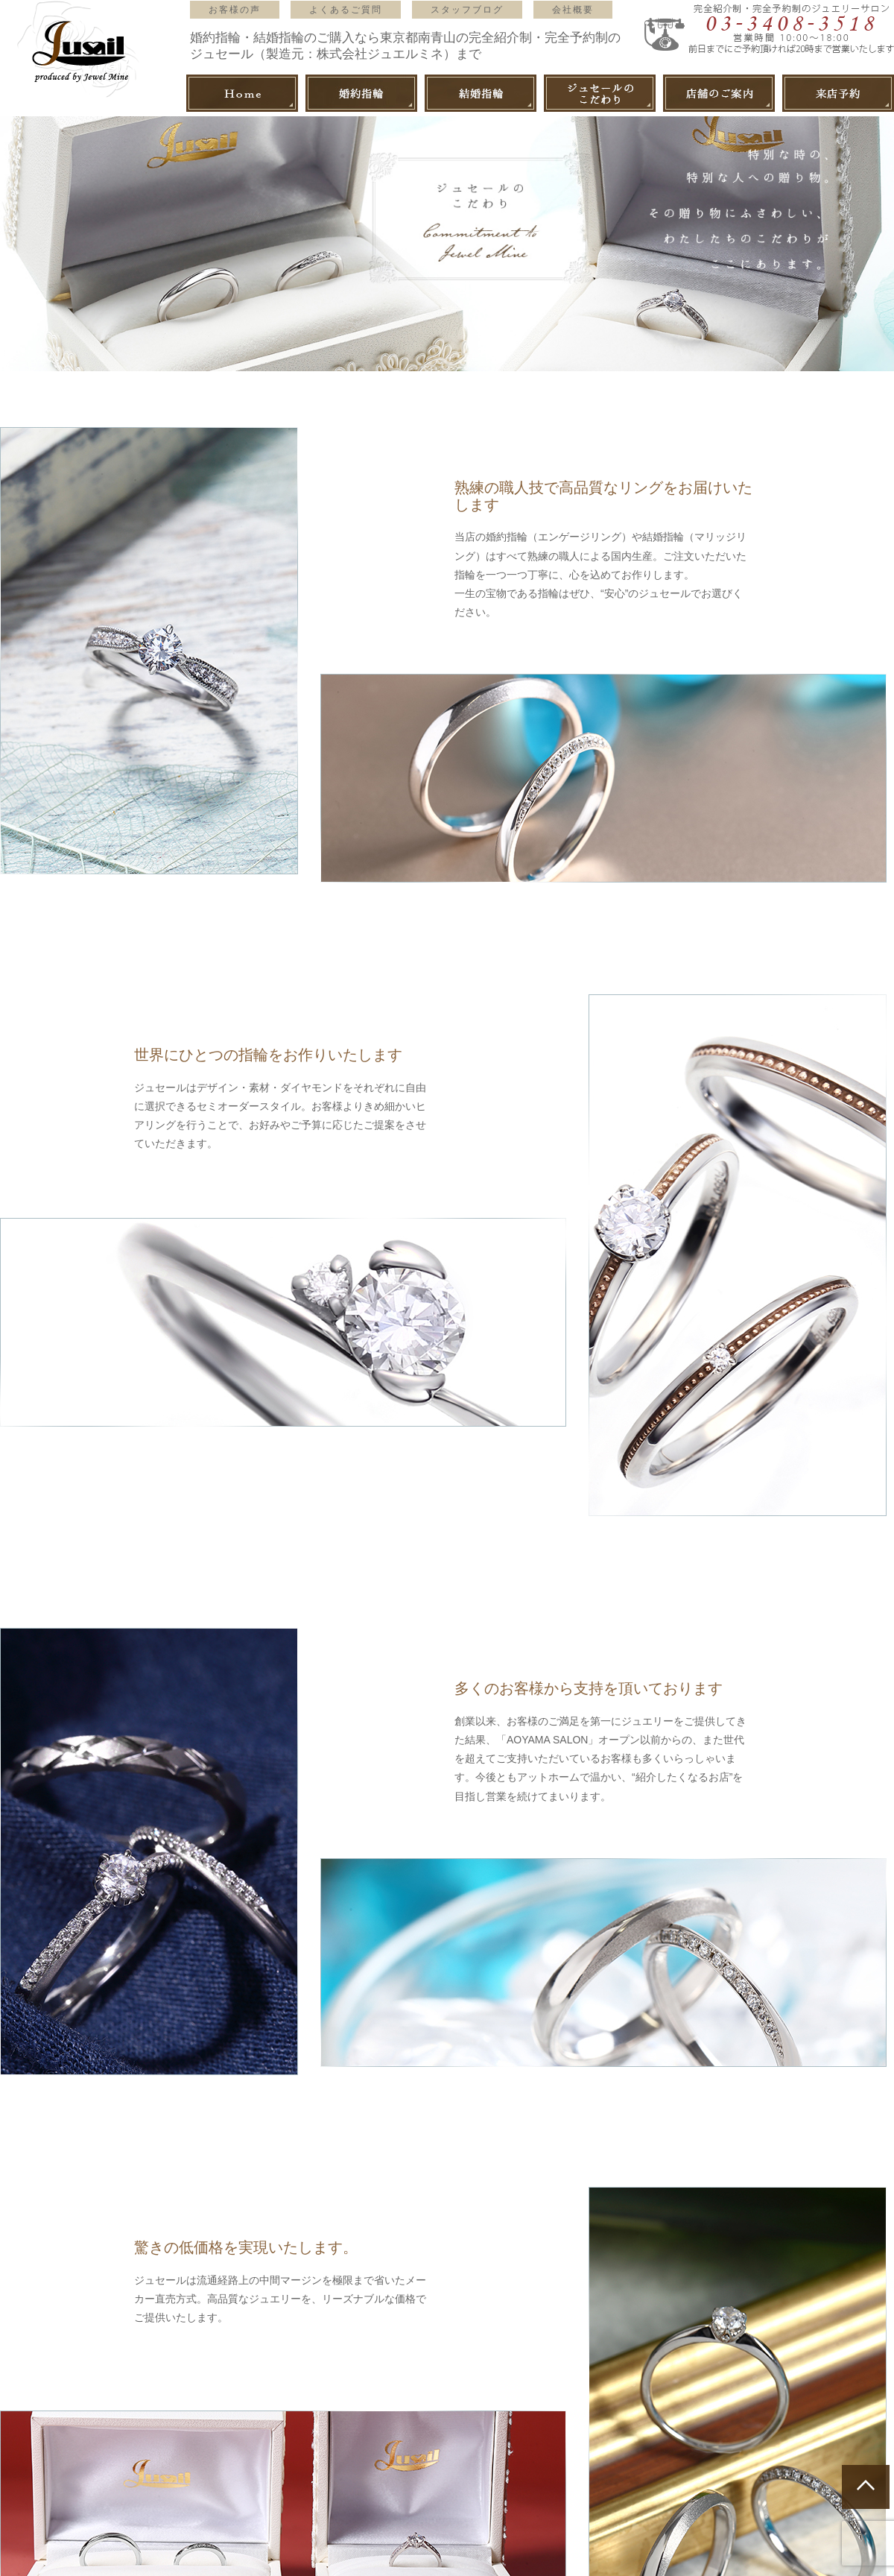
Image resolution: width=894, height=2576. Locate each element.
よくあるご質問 (345, 9)
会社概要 (573, 9)
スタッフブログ (467, 9)
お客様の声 (235, 9)
